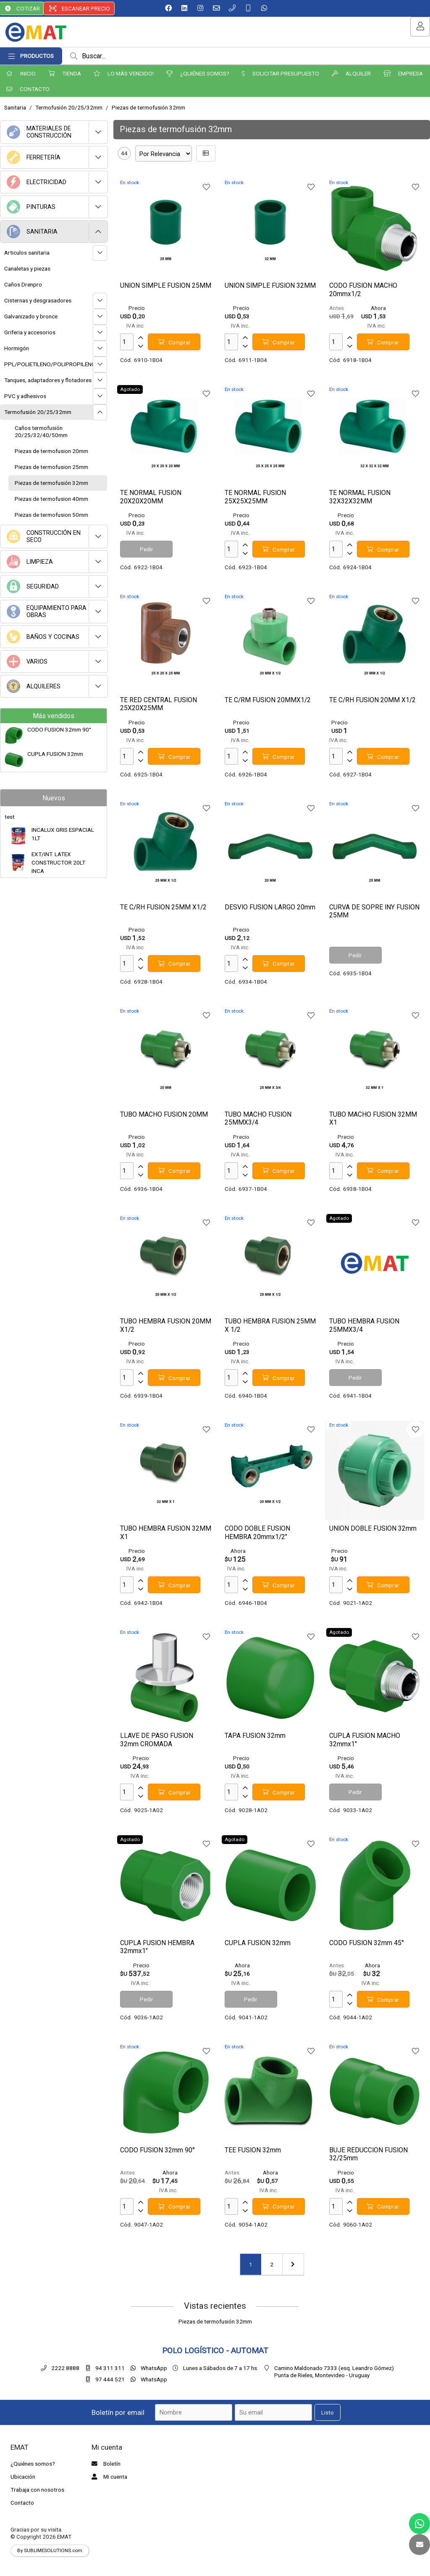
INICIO (21, 73)
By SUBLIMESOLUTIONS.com (49, 2550)
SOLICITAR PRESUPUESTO (280, 73)
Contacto (22, 2502)
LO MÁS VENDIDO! (124, 73)
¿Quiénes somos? (32, 2463)
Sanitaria (15, 107)
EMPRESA (403, 73)
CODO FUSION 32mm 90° (59, 729)
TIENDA (64, 73)
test (10, 816)
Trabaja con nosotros (37, 2489)
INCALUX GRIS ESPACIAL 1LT (62, 833)
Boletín (105, 2463)
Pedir (146, 549)
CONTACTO (28, 89)
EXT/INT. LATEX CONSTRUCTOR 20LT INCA (58, 863)
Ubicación (22, 2476)
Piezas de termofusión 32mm (148, 107)
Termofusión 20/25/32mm (68, 107)
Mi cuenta (108, 2476)
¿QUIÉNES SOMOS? (197, 73)
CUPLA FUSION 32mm (55, 753)
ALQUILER (351, 73)
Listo (327, 2412)
